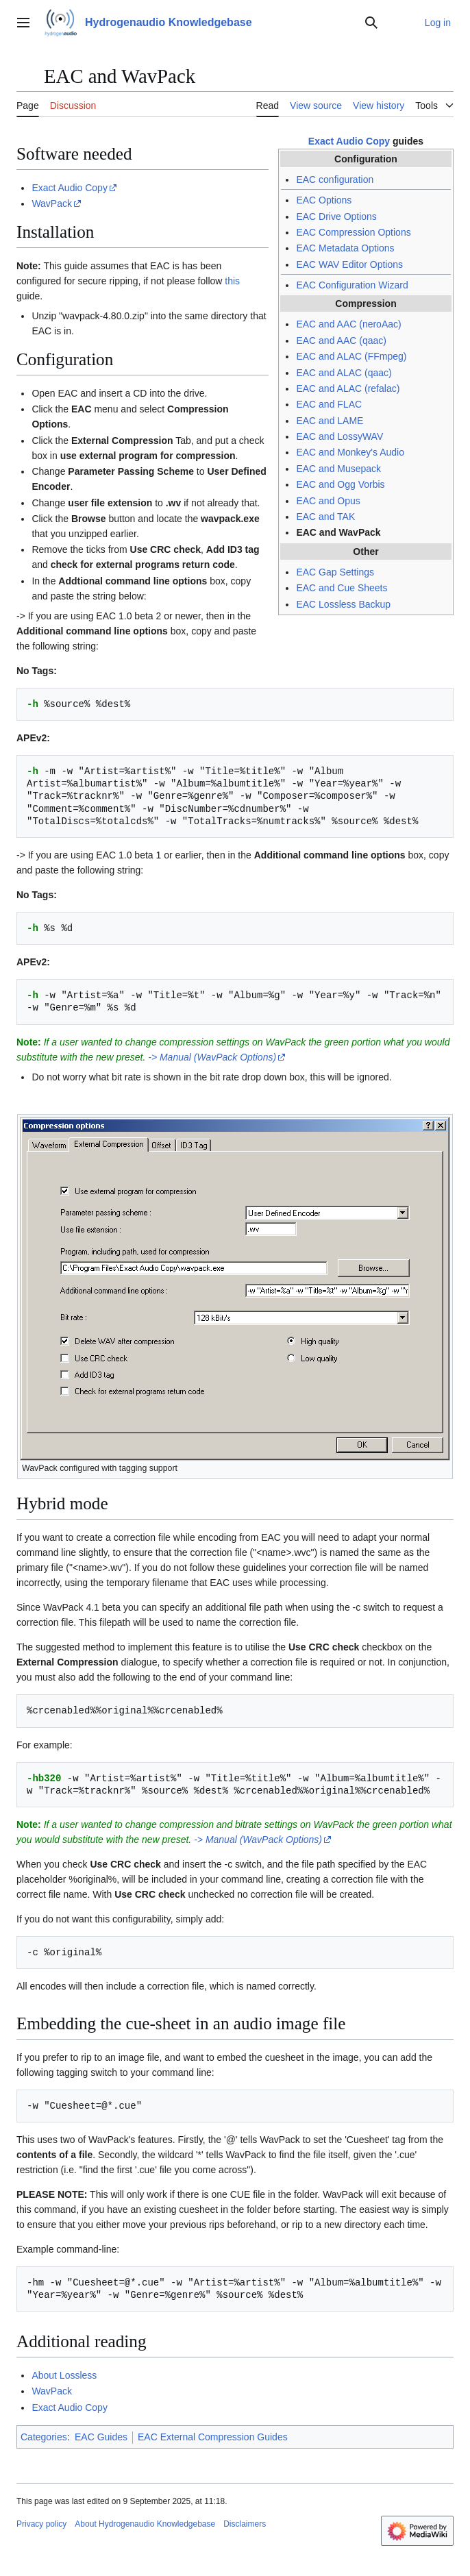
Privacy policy (41, 2524)
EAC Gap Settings (335, 572)
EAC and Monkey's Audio (350, 452)
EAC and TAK (325, 516)
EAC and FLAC (329, 404)
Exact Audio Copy (349, 141)
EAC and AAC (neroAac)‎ (348, 324)
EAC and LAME (329, 420)
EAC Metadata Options (345, 248)
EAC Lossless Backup (343, 604)
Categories (44, 2436)
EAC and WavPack (338, 532)
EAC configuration (334, 179)
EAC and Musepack (338, 468)
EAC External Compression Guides (213, 2436)
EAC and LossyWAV (339, 436)
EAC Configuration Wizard (352, 285)
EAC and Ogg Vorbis (340, 484)
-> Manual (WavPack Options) (212, 1057)
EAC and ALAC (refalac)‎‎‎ (347, 388)
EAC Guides (101, 2436)
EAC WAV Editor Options (349, 264)
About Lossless (64, 2375)
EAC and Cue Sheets (341, 587)
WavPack (52, 203)
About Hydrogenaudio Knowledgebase (145, 2524)
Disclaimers (244, 2524)
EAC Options (323, 200)
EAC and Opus (328, 500)
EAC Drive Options (336, 216)
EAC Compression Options (353, 232)
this (232, 280)
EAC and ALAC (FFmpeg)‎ (351, 356)
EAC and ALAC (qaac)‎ (343, 372)
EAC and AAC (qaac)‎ (341, 340)
